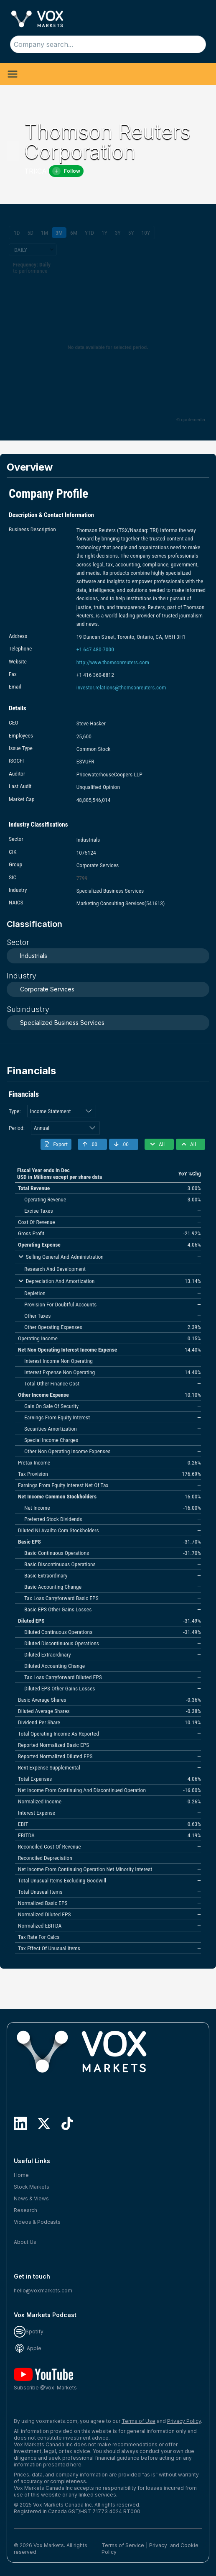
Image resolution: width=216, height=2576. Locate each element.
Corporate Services (47, 989)
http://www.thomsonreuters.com (112, 662)
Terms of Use (138, 2421)
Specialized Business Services (62, 1022)
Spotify (28, 2331)
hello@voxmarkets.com (43, 2290)
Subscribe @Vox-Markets (45, 2379)
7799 (82, 878)
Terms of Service (123, 2545)
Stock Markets (31, 2187)
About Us (25, 2242)
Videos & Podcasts (37, 2222)
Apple (27, 2348)
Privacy (158, 2545)
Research (25, 2210)
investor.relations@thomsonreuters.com (121, 687)
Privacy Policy (184, 2421)
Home (21, 2175)
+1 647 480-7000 (95, 649)
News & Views (31, 2198)
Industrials (33, 955)
